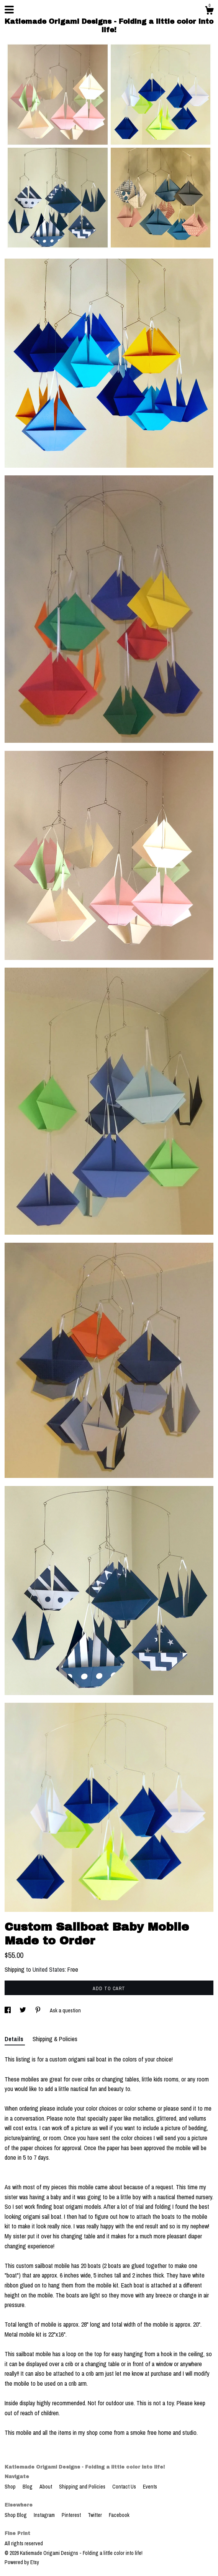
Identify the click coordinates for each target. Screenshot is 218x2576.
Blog (28, 2486)
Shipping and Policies (83, 2486)
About (46, 2486)
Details (15, 2039)
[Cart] (209, 11)
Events (150, 2486)
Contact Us (124, 2486)
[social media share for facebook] (8, 2010)
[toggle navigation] (9, 9)
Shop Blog (16, 2515)
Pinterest (72, 2515)
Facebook (119, 2515)
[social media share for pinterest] (38, 2010)
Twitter (95, 2515)
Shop (11, 2486)
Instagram (45, 2515)
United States (49, 1969)
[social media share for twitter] (23, 2010)
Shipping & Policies (55, 2039)
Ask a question (65, 2010)
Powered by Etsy (22, 2562)
